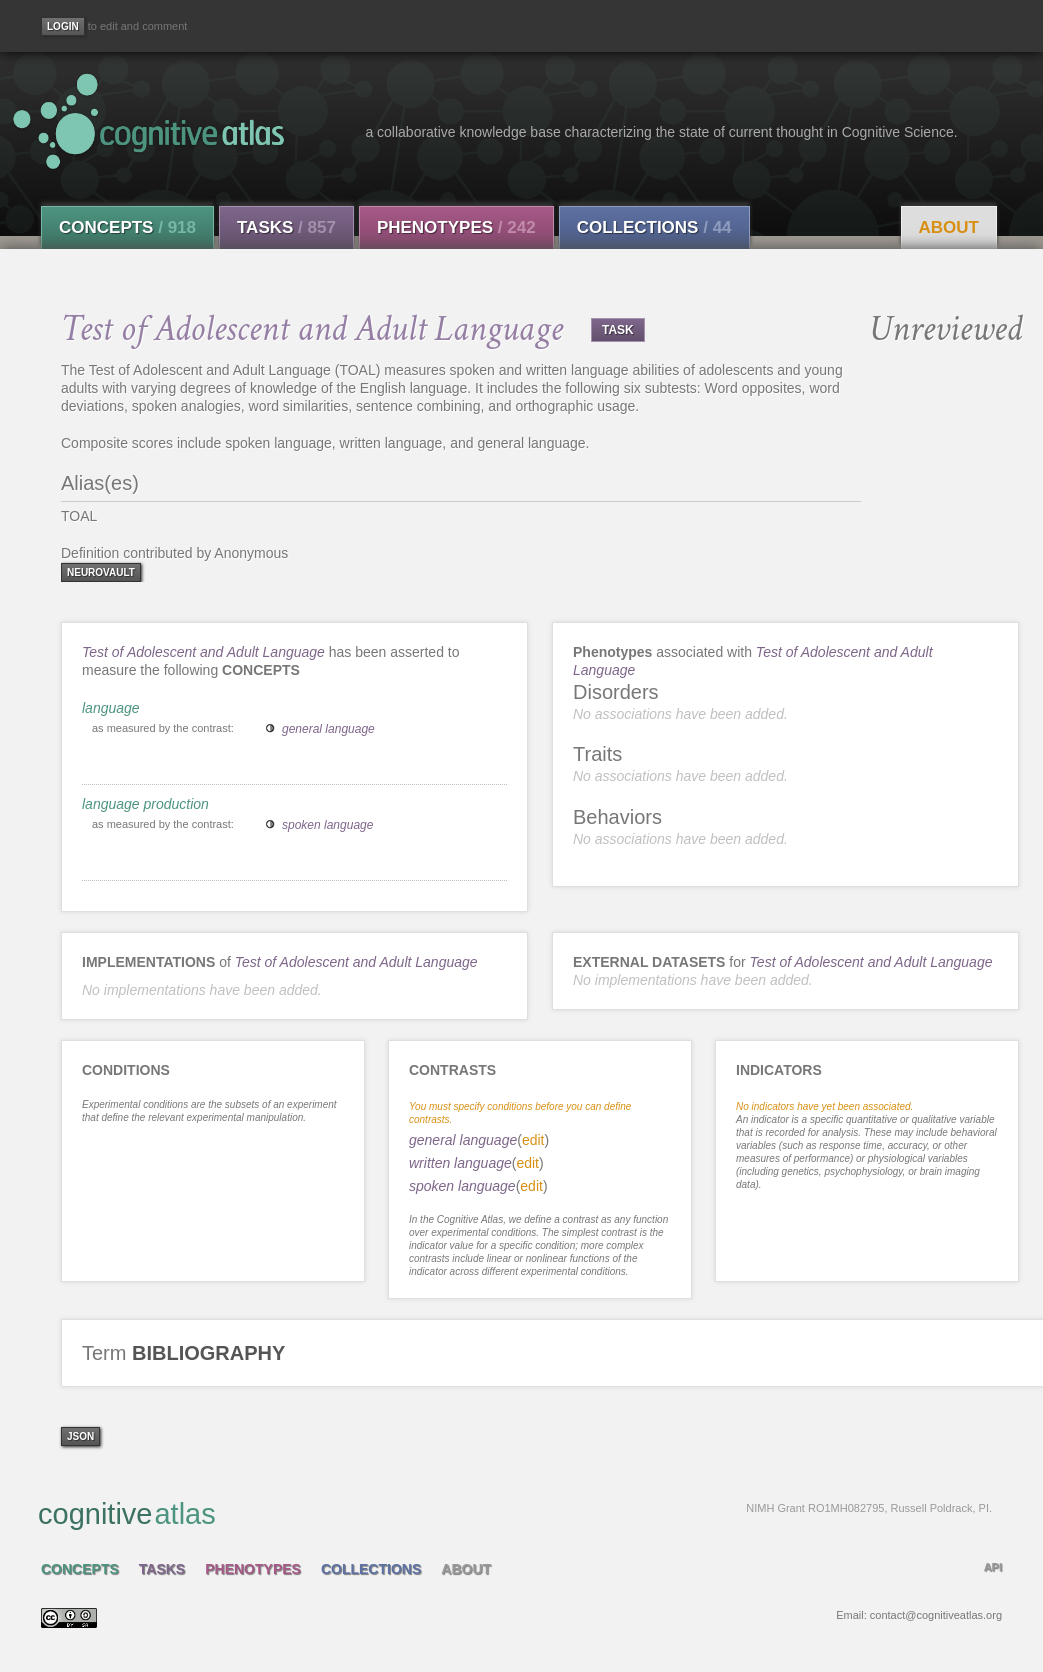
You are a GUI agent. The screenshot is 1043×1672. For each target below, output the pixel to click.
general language (328, 729)
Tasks (286, 227)
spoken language (327, 825)
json (80, 1436)
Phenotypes (456, 227)
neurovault (101, 572)
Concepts (127, 227)
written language (460, 1163)
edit (533, 1140)
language (111, 708)
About (949, 227)
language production (145, 804)
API (993, 1567)
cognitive (515, 1513)
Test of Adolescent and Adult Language (203, 652)
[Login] (63, 26)
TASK (618, 330)
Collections (654, 227)
